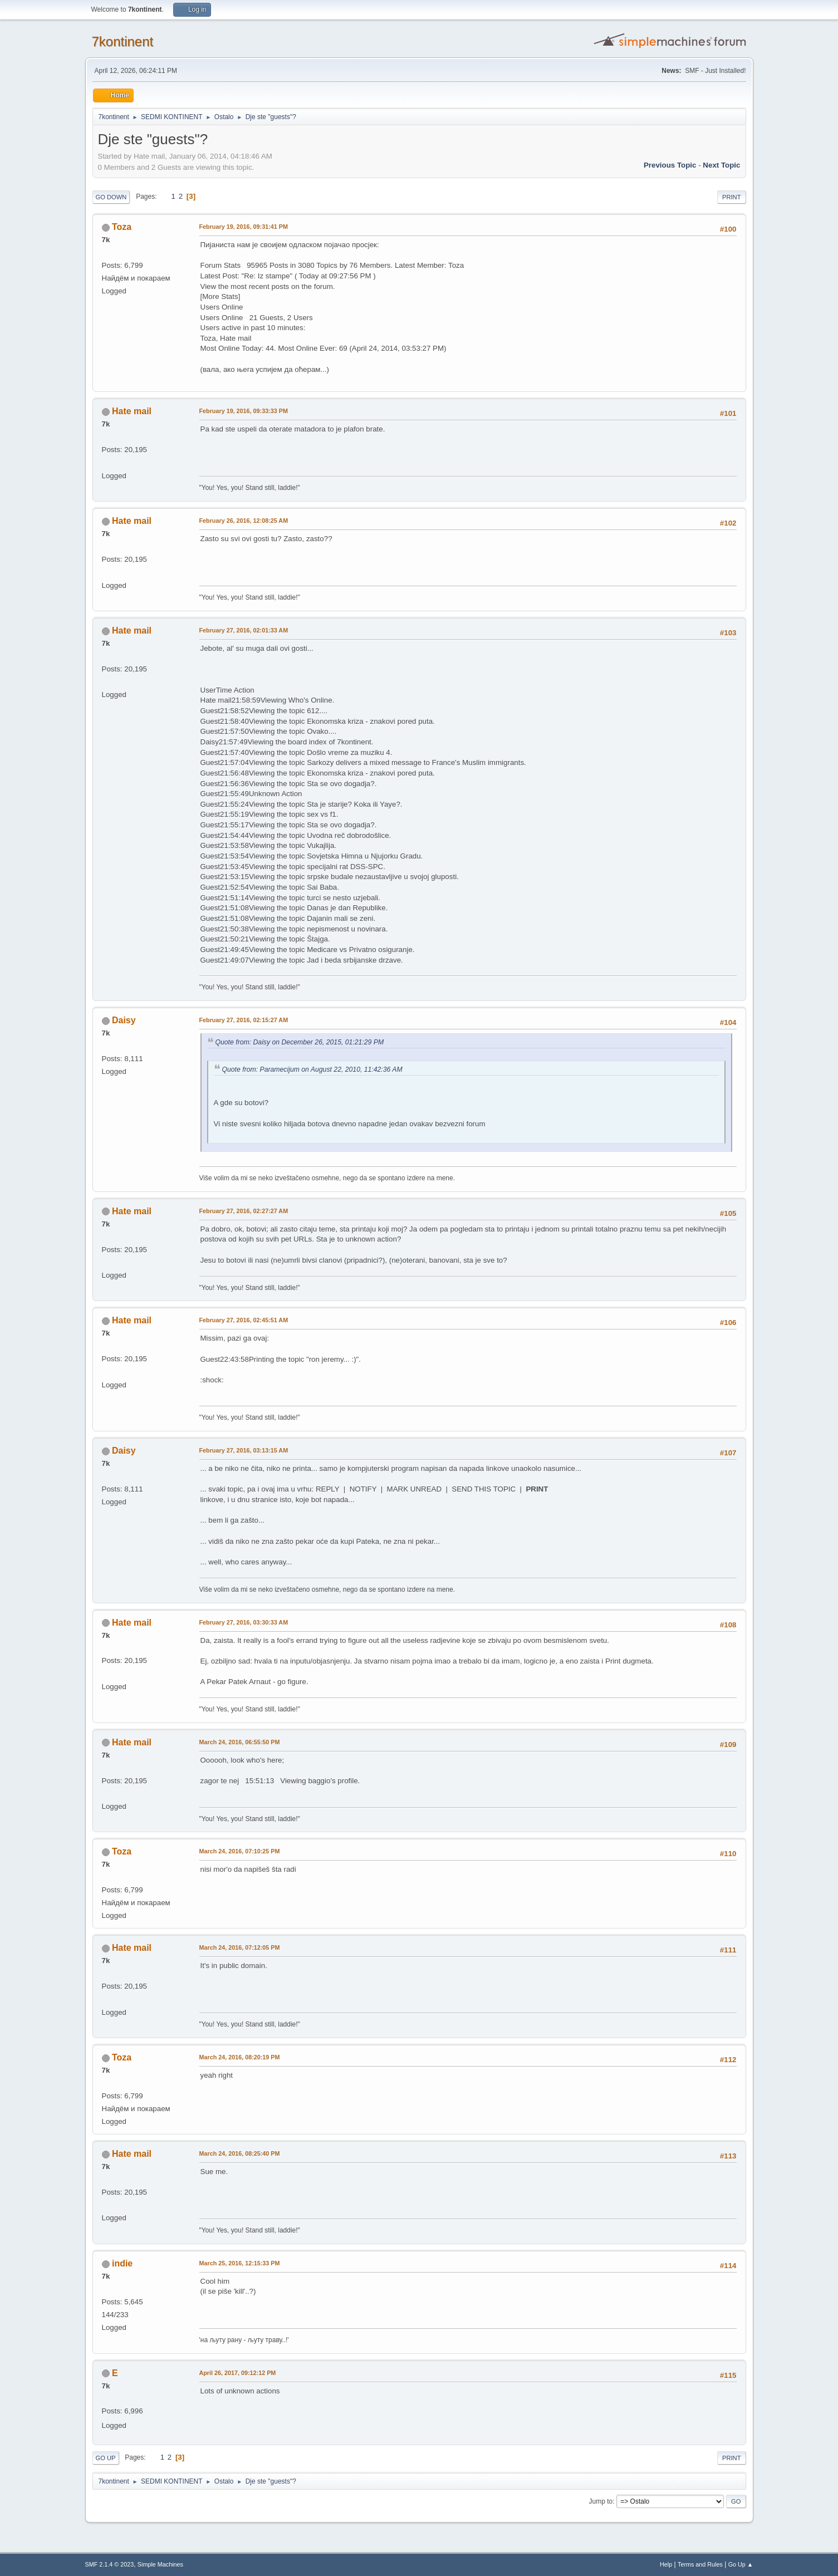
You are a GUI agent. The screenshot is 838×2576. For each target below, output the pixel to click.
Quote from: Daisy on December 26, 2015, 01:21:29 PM (299, 1042)
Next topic (721, 165)
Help (666, 2564)
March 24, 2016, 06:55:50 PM (239, 1742)
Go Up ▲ (740, 2564)
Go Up (106, 2458)
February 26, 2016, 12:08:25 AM (243, 520)
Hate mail (131, 411)
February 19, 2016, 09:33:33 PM (243, 411)
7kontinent (123, 41)
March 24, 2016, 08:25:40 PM (239, 2153)
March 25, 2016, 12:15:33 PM (239, 2263)
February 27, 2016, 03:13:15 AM (243, 1450)
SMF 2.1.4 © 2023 (109, 2564)
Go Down (111, 197)
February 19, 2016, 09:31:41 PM (243, 226)
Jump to (601, 2501)
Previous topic (670, 165)
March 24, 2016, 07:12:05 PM (239, 1947)
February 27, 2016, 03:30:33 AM (243, 1622)
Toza (121, 227)
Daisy (124, 1020)
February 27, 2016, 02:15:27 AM (243, 1020)
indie (122, 2263)
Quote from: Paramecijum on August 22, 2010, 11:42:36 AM (312, 1069)
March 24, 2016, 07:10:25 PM (239, 1851)
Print (731, 197)
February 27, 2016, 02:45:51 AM (243, 1320)
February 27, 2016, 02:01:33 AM (243, 630)
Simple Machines (160, 2564)
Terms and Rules (700, 2564)
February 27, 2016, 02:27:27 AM (243, 1211)
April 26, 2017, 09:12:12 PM (237, 2372)
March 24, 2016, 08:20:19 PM (239, 2057)
